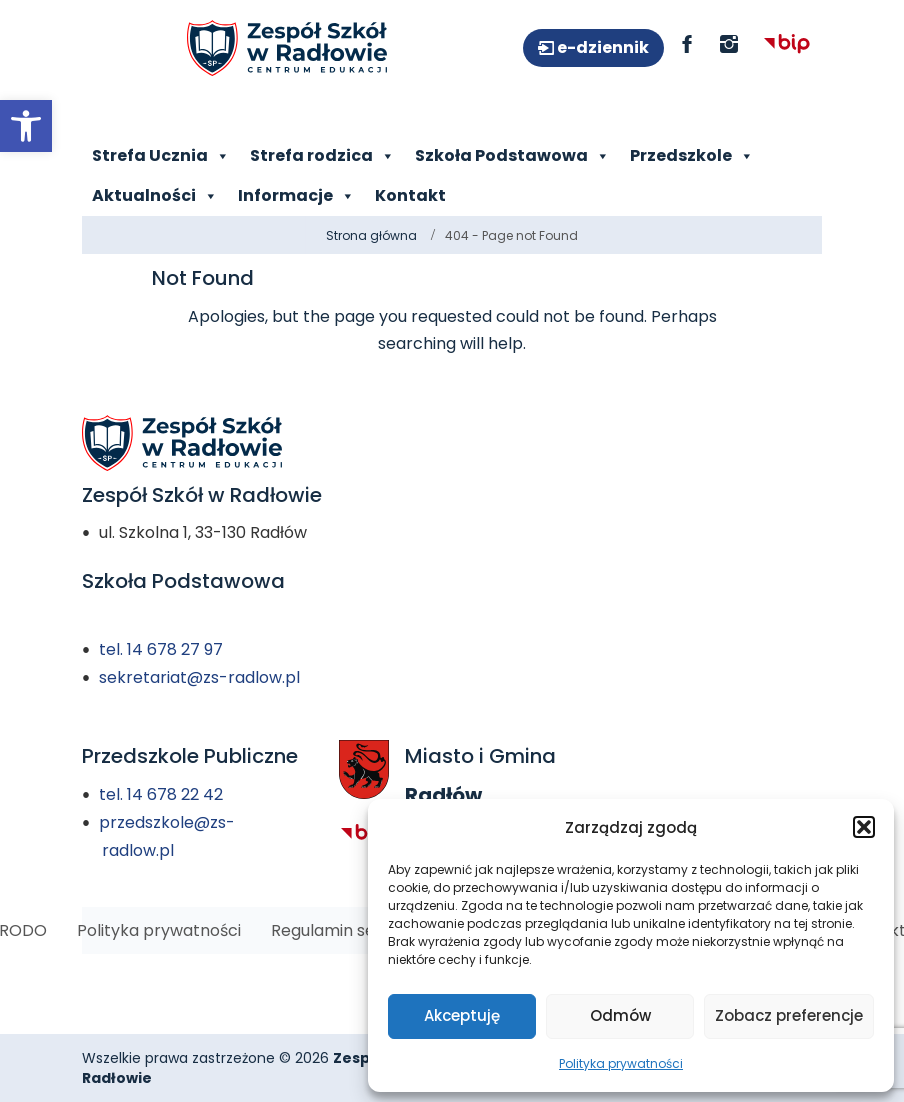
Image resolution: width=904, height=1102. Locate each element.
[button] (864, 827)
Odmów (620, 1015)
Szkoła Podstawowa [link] (512, 156)
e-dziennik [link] (601, 47)
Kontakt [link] (410, 195)
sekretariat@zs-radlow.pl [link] (199, 677)
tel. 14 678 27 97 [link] (161, 649)
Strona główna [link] (371, 235)
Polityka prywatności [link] (621, 1063)
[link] (26, 126)
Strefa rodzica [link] (322, 156)
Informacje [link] (296, 196)
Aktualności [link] (155, 196)
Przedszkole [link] (692, 156)
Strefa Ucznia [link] (161, 156)
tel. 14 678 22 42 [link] (161, 794)
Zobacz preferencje (789, 1015)
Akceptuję (462, 1015)
